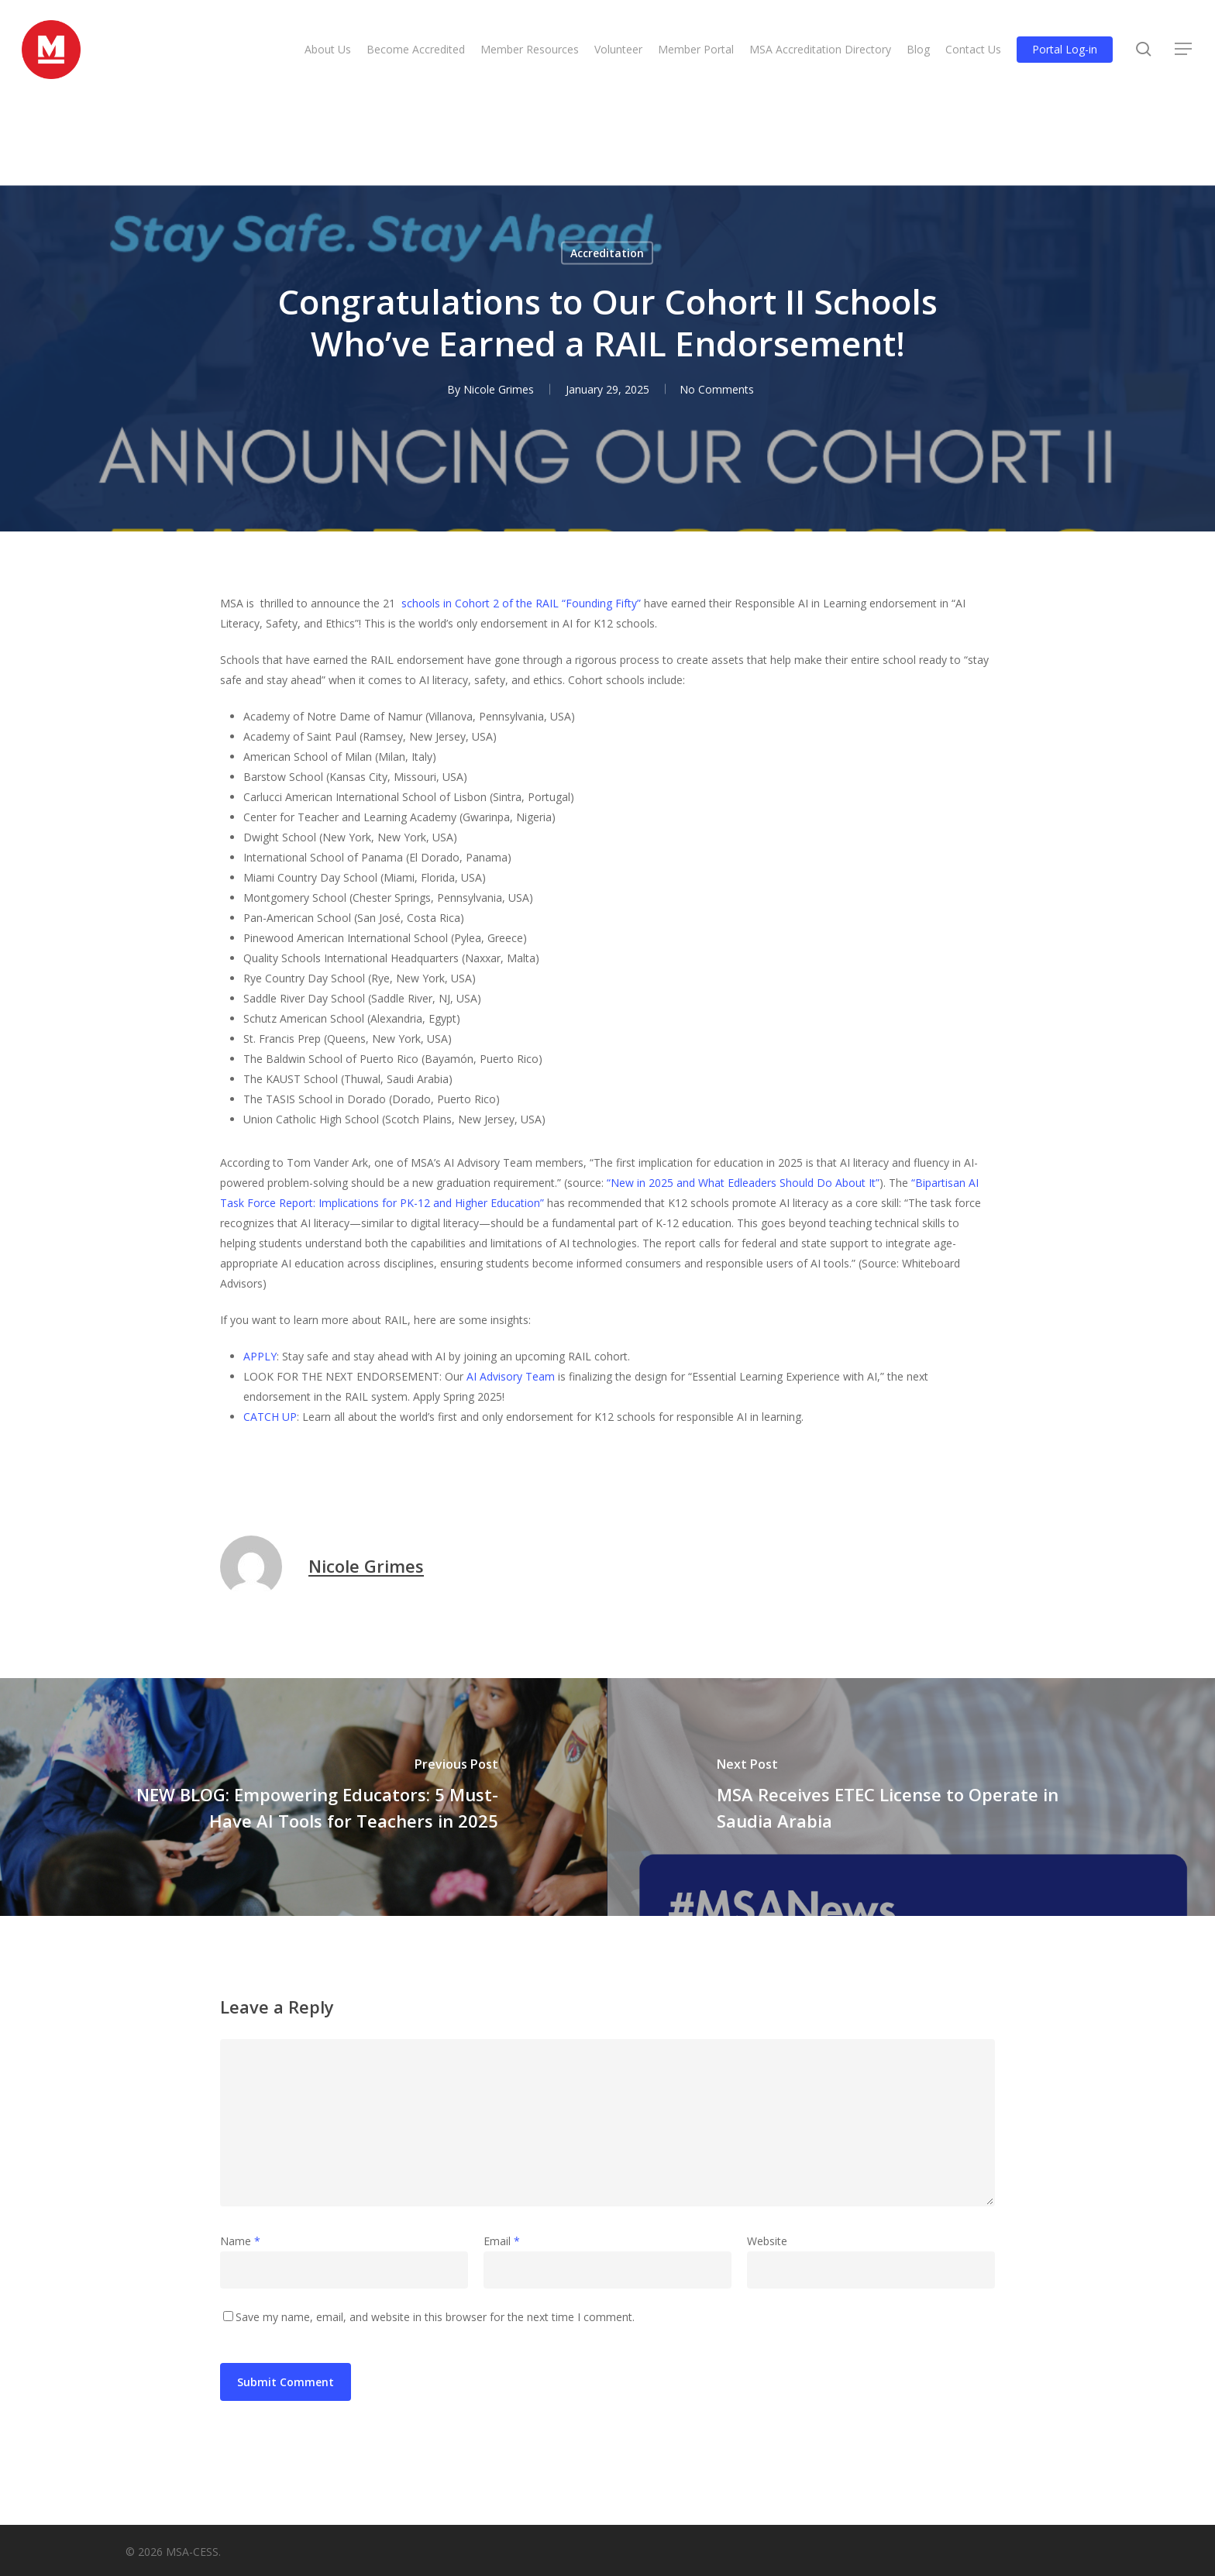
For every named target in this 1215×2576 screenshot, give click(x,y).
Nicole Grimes (366, 1565)
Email (502, 2241)
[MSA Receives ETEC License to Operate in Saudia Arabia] (911, 1797)
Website (767, 2241)
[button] (1184, 53)
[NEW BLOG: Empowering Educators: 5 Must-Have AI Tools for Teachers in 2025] (304, 1797)
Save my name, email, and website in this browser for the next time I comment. (435, 2316)
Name (240, 2241)
